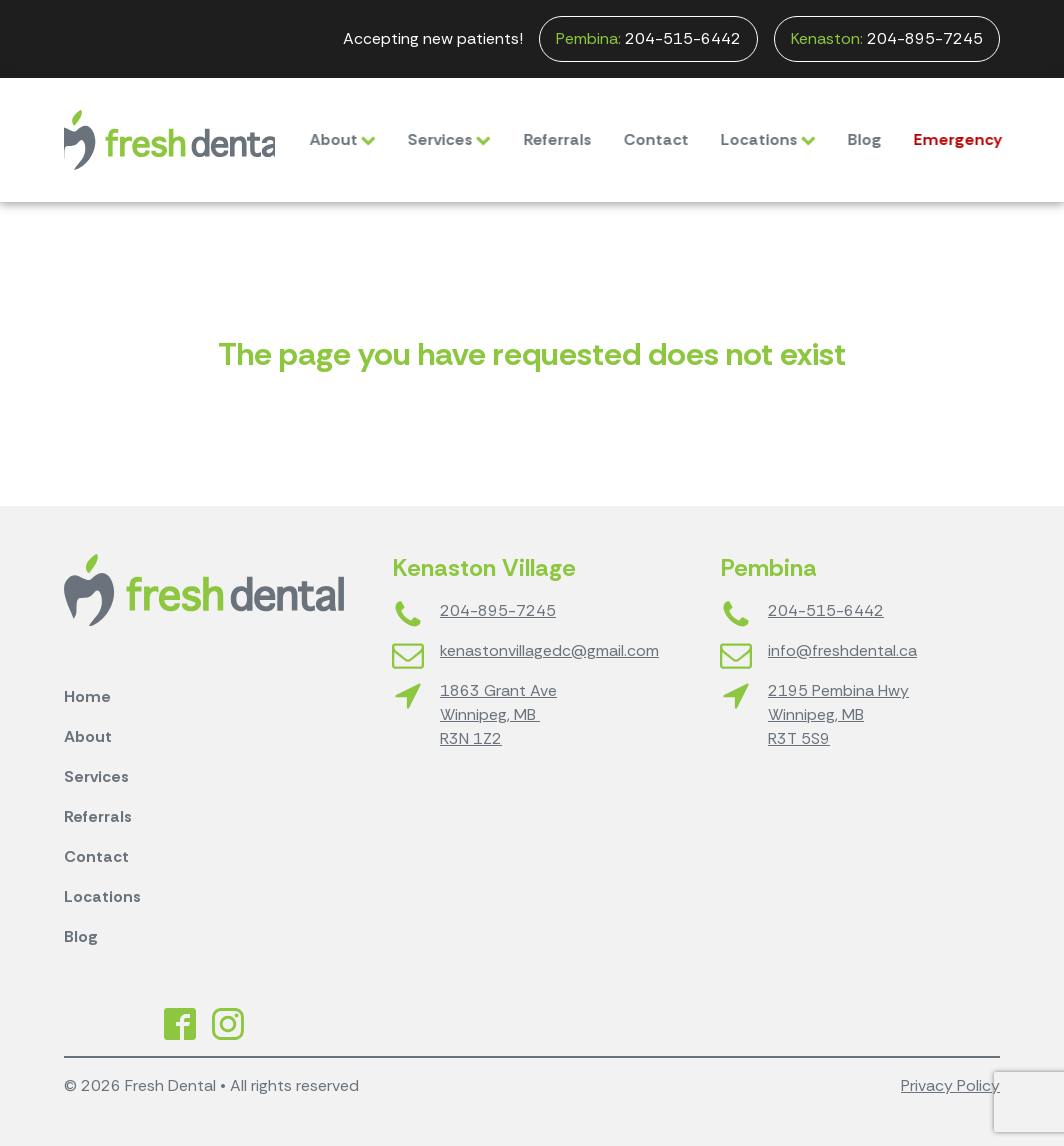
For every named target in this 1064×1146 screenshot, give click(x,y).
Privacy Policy (950, 1085)
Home (87, 696)
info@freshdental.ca (842, 650)
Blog (846, 139)
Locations (749, 139)
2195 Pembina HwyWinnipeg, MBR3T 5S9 (838, 714)
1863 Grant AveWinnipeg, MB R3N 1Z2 (498, 714)
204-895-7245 (887, 39)
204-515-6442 (648, 39)
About (324, 139)
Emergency (939, 139)
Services (430, 139)
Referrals (539, 139)
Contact (637, 139)
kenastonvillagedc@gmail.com (549, 650)
